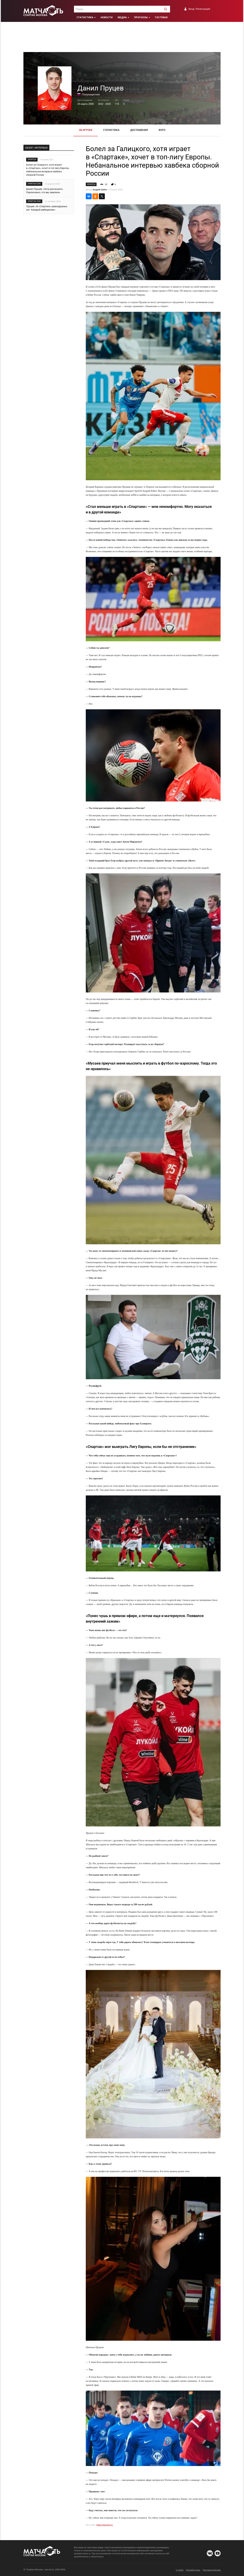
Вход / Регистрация (199, 9)
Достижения (139, 130)
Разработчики (193, 2570)
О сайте (180, 2570)
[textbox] (122, 9)
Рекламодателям (212, 2570)
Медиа (122, 17)
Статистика (85, 17)
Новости (107, 17)
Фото (162, 130)
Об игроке (85, 130)
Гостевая (161, 17)
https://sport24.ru (104, 2525)
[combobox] (122, 9)
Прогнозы (141, 17)
